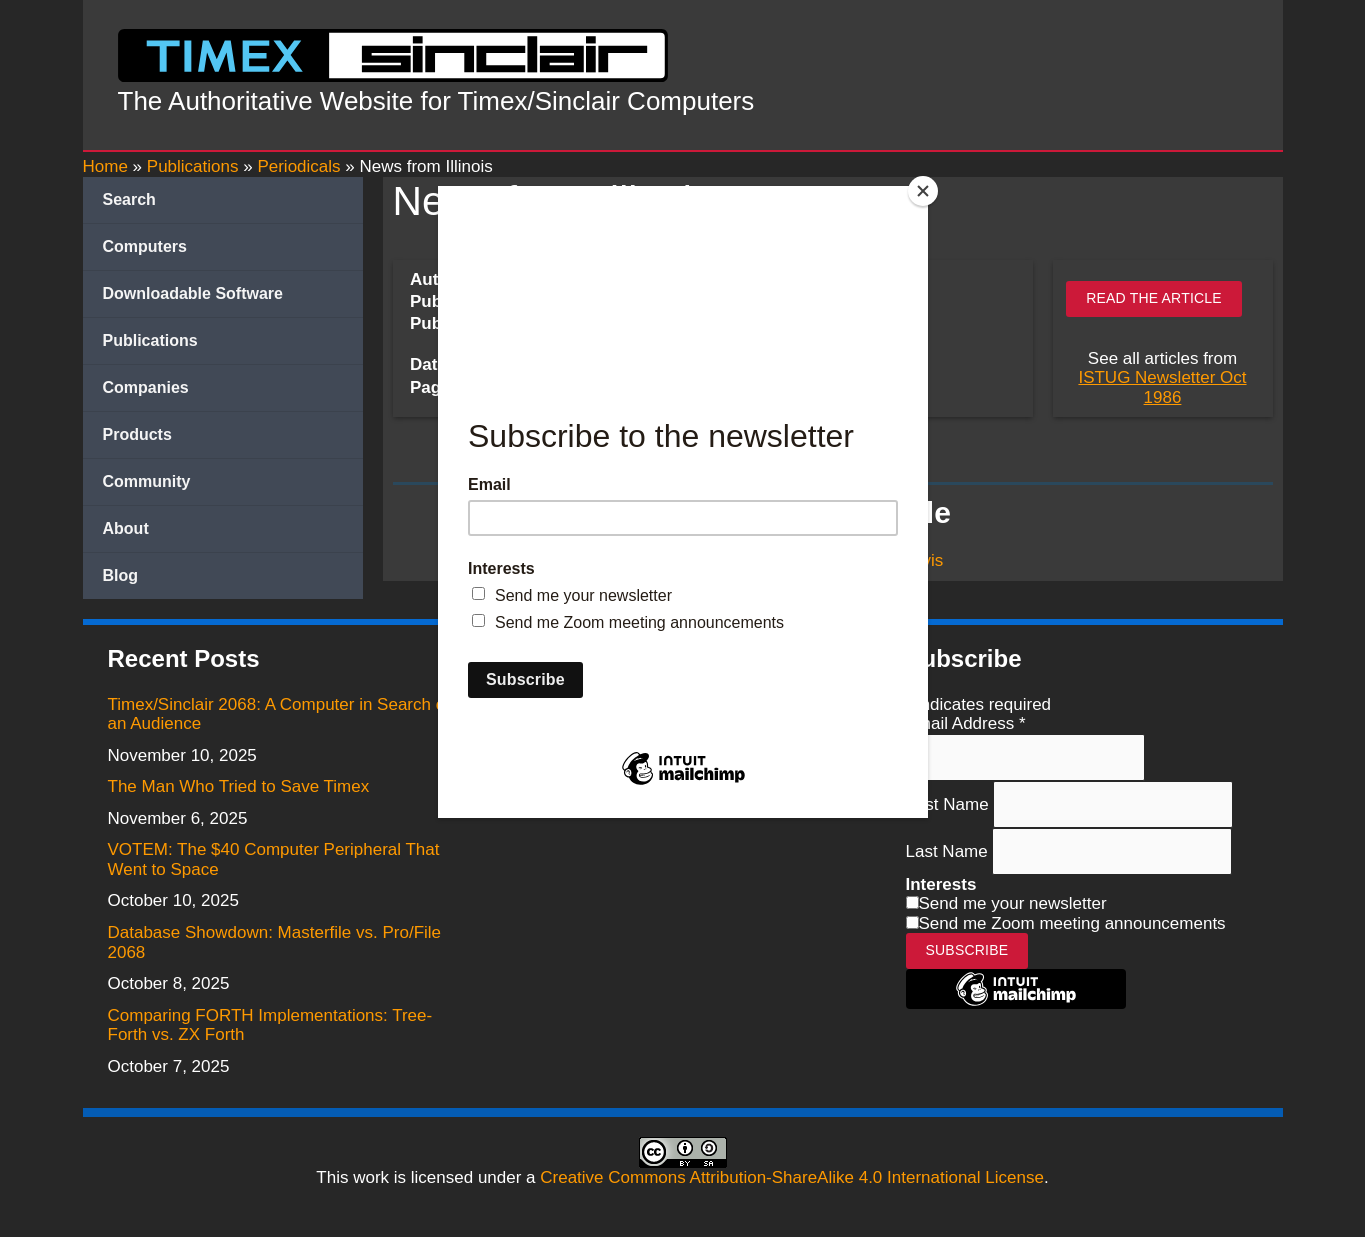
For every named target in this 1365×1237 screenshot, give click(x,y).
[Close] (923, 191)
